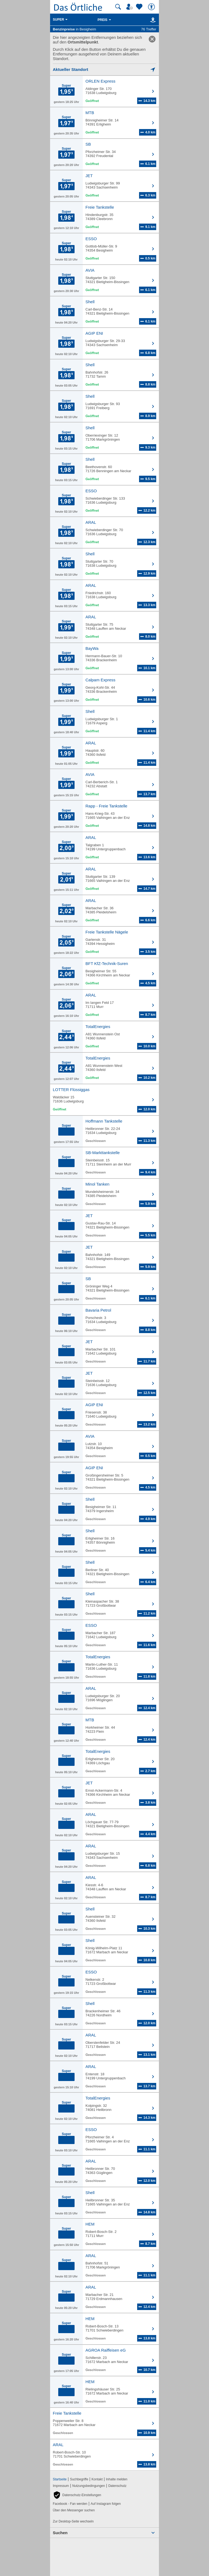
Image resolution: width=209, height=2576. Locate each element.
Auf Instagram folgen (106, 2504)
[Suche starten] (118, 7)
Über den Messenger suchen (74, 2510)
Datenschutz (117, 2486)
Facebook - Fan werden (70, 2504)
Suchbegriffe (79, 2479)
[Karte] (152, 20)
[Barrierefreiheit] (152, 7)
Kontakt (97, 2479)
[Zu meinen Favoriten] (140, 7)
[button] (77, 2495)
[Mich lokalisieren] (104, 69)
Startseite (60, 2479)
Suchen (60, 2532)
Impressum (61, 2486)
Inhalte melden (116, 2479)
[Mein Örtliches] (130, 7)
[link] (152, 39)
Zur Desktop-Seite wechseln (73, 2521)
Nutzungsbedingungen (88, 2486)
